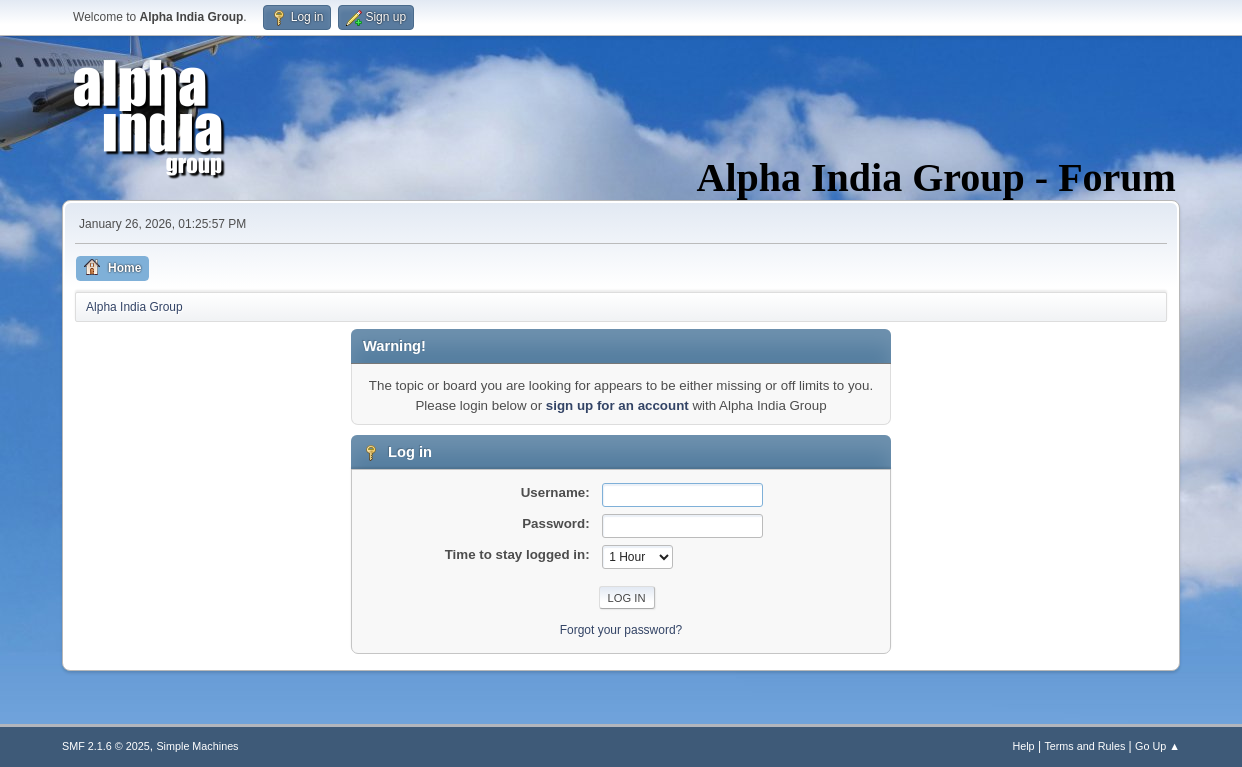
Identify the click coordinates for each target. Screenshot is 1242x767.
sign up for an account (617, 405)
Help (1023, 746)
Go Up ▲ (1157, 746)
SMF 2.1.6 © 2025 (106, 746)
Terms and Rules (1084, 746)
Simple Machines (197, 746)
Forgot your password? (621, 630)
